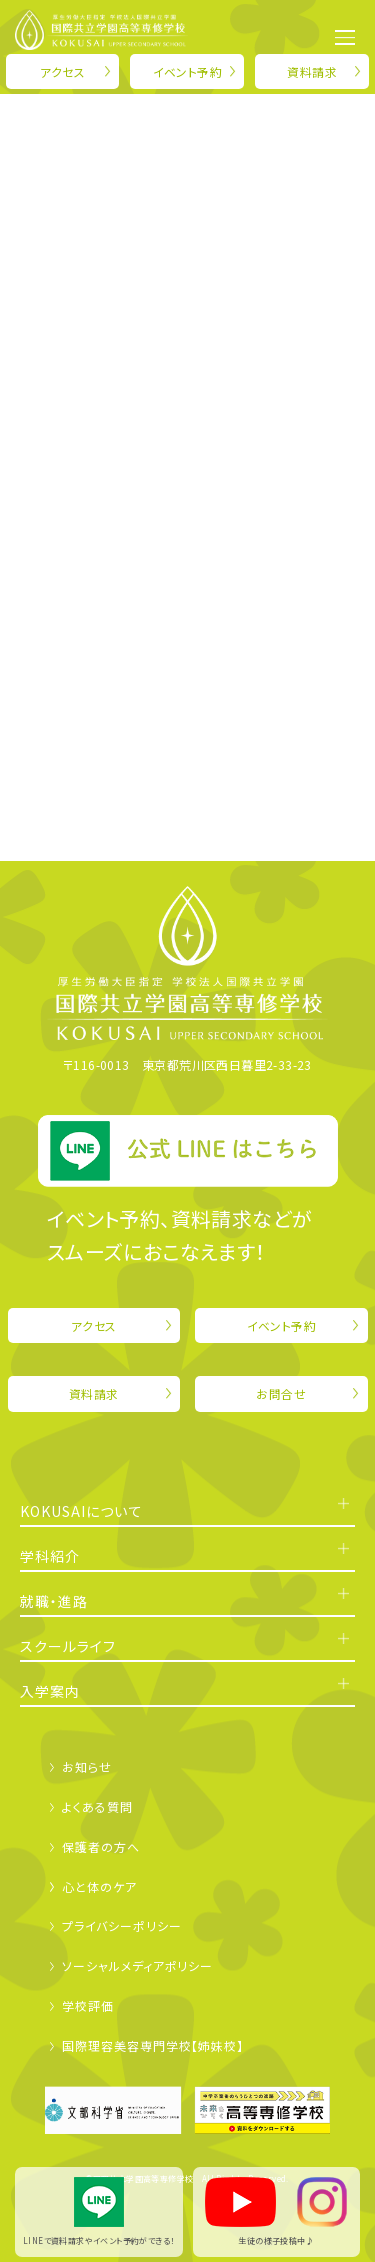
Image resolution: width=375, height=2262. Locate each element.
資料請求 (312, 71)
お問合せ (281, 1393)
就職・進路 (54, 1601)
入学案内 (50, 1691)
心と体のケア (99, 1886)
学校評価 (88, 2005)
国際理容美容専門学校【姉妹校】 (153, 2045)
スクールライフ (68, 1646)
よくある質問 (97, 1806)
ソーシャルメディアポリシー (137, 1965)
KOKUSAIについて (81, 1511)
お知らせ (87, 1766)
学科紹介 (50, 1556)
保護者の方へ (100, 1846)
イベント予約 (187, 71)
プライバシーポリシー (121, 1925)
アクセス (63, 71)
